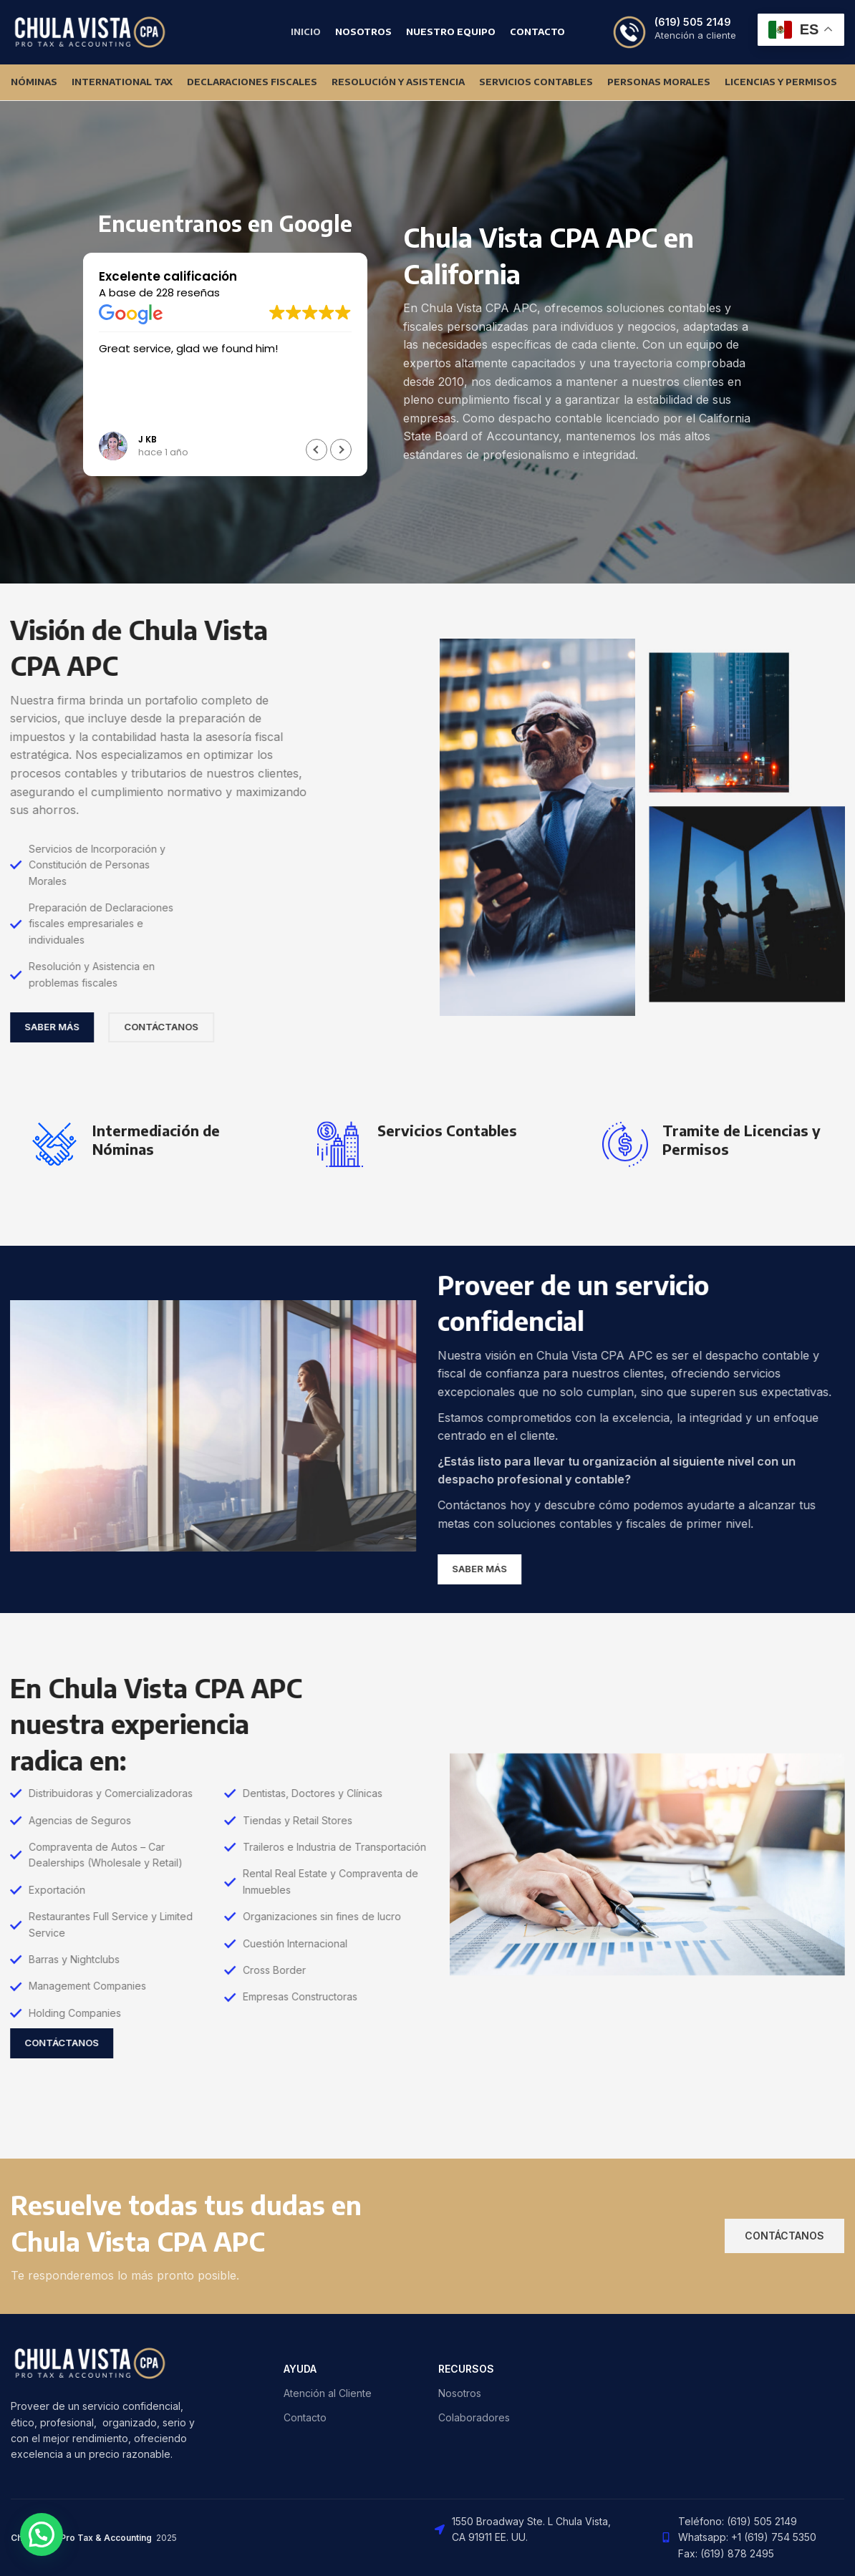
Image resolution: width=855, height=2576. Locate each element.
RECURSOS (466, 2369)
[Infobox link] (674, 32)
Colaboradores (474, 2417)
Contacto (305, 2417)
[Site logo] (89, 31)
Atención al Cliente (328, 2393)
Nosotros (459, 2393)
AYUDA (300, 2369)
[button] (341, 449)
